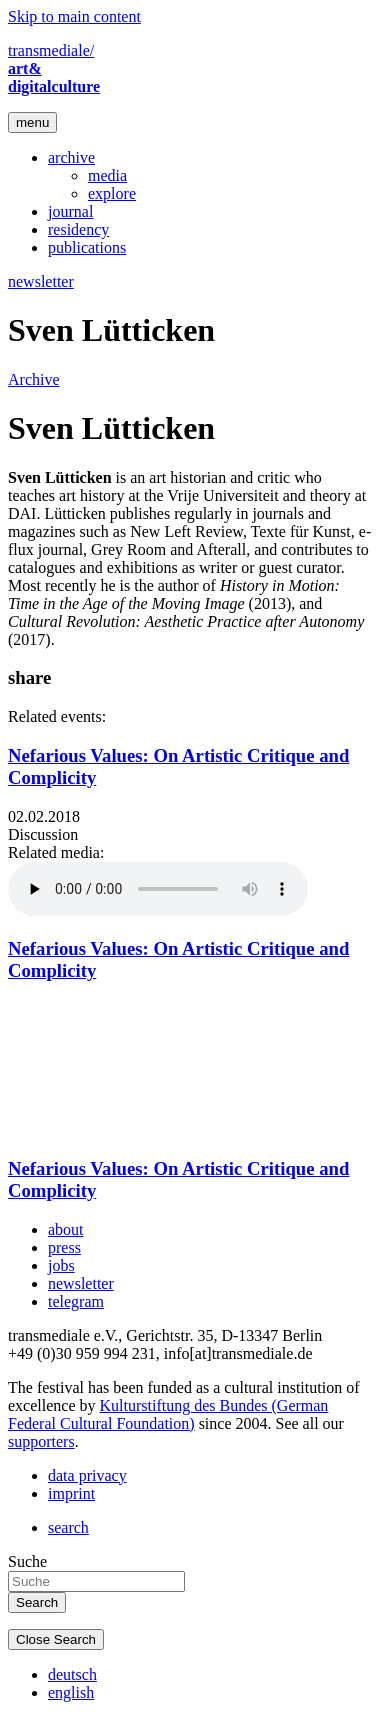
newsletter (41, 281)
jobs (61, 1265)
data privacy (87, 1475)
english (71, 1692)
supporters (41, 1441)
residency (78, 229)
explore (112, 193)
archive (71, 157)
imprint (71, 1493)
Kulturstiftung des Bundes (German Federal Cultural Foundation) (168, 1414)
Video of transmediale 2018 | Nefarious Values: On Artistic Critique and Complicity (118, 1068)
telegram (76, 1301)
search (68, 1527)
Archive (34, 379)
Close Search (56, 1639)
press (64, 1247)
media (107, 175)
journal (70, 211)
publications (87, 247)
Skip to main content (74, 16)
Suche (27, 1561)
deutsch (72, 1674)
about (66, 1229)
